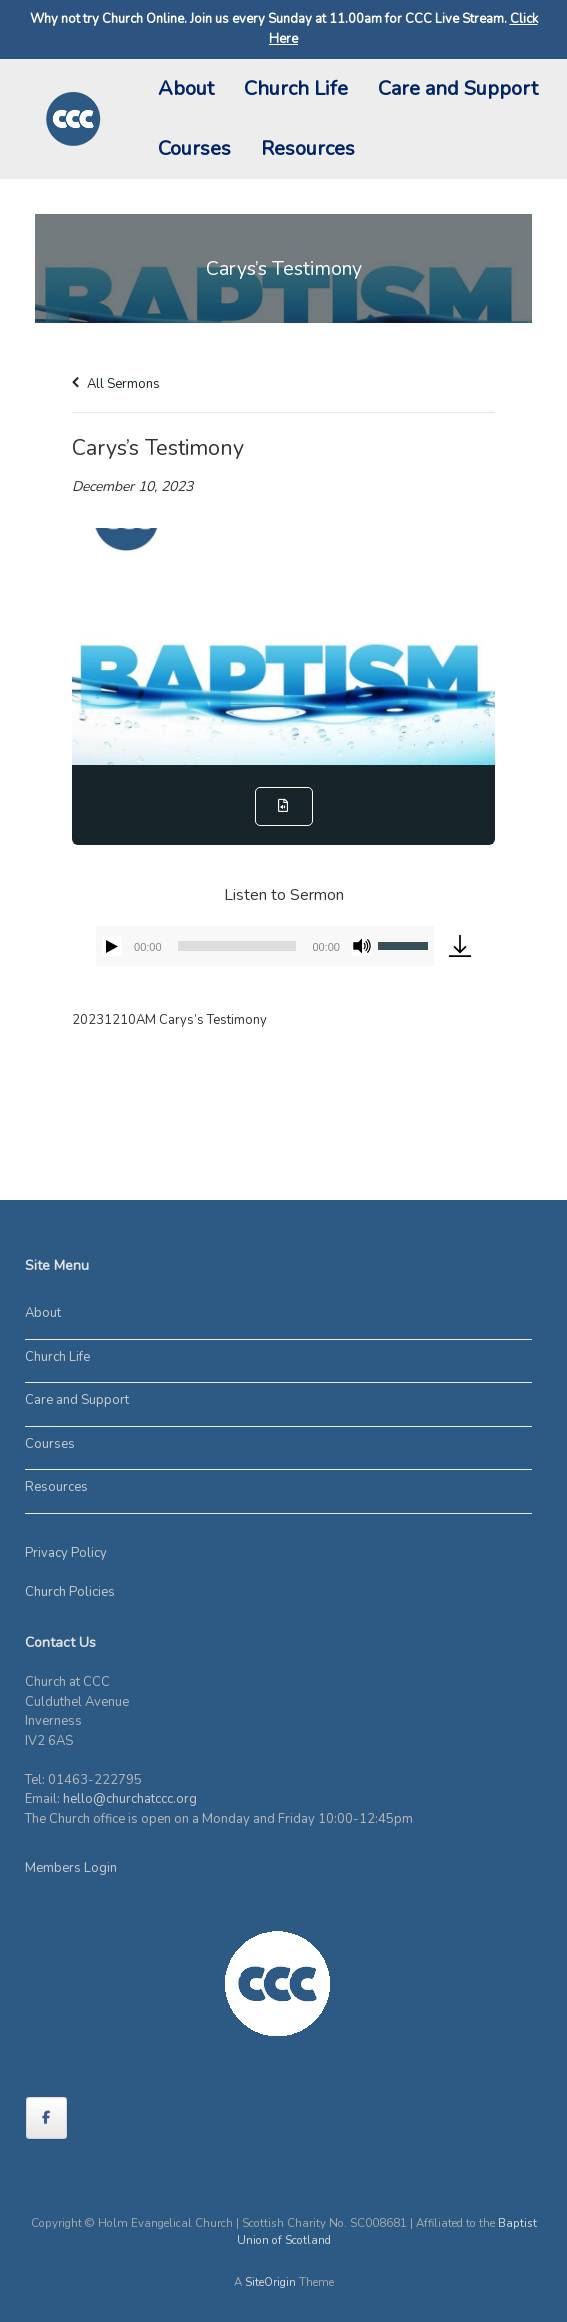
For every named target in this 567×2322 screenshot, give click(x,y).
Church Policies (70, 1592)
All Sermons (116, 384)
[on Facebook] (46, 2118)
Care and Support (458, 88)
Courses (194, 148)
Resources (308, 148)
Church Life (296, 88)
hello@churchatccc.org (130, 1799)
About (186, 88)
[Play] (112, 946)
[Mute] (362, 946)
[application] (265, 946)
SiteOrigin (270, 2282)
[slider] (237, 946)
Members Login (71, 1868)
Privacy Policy (66, 1553)
